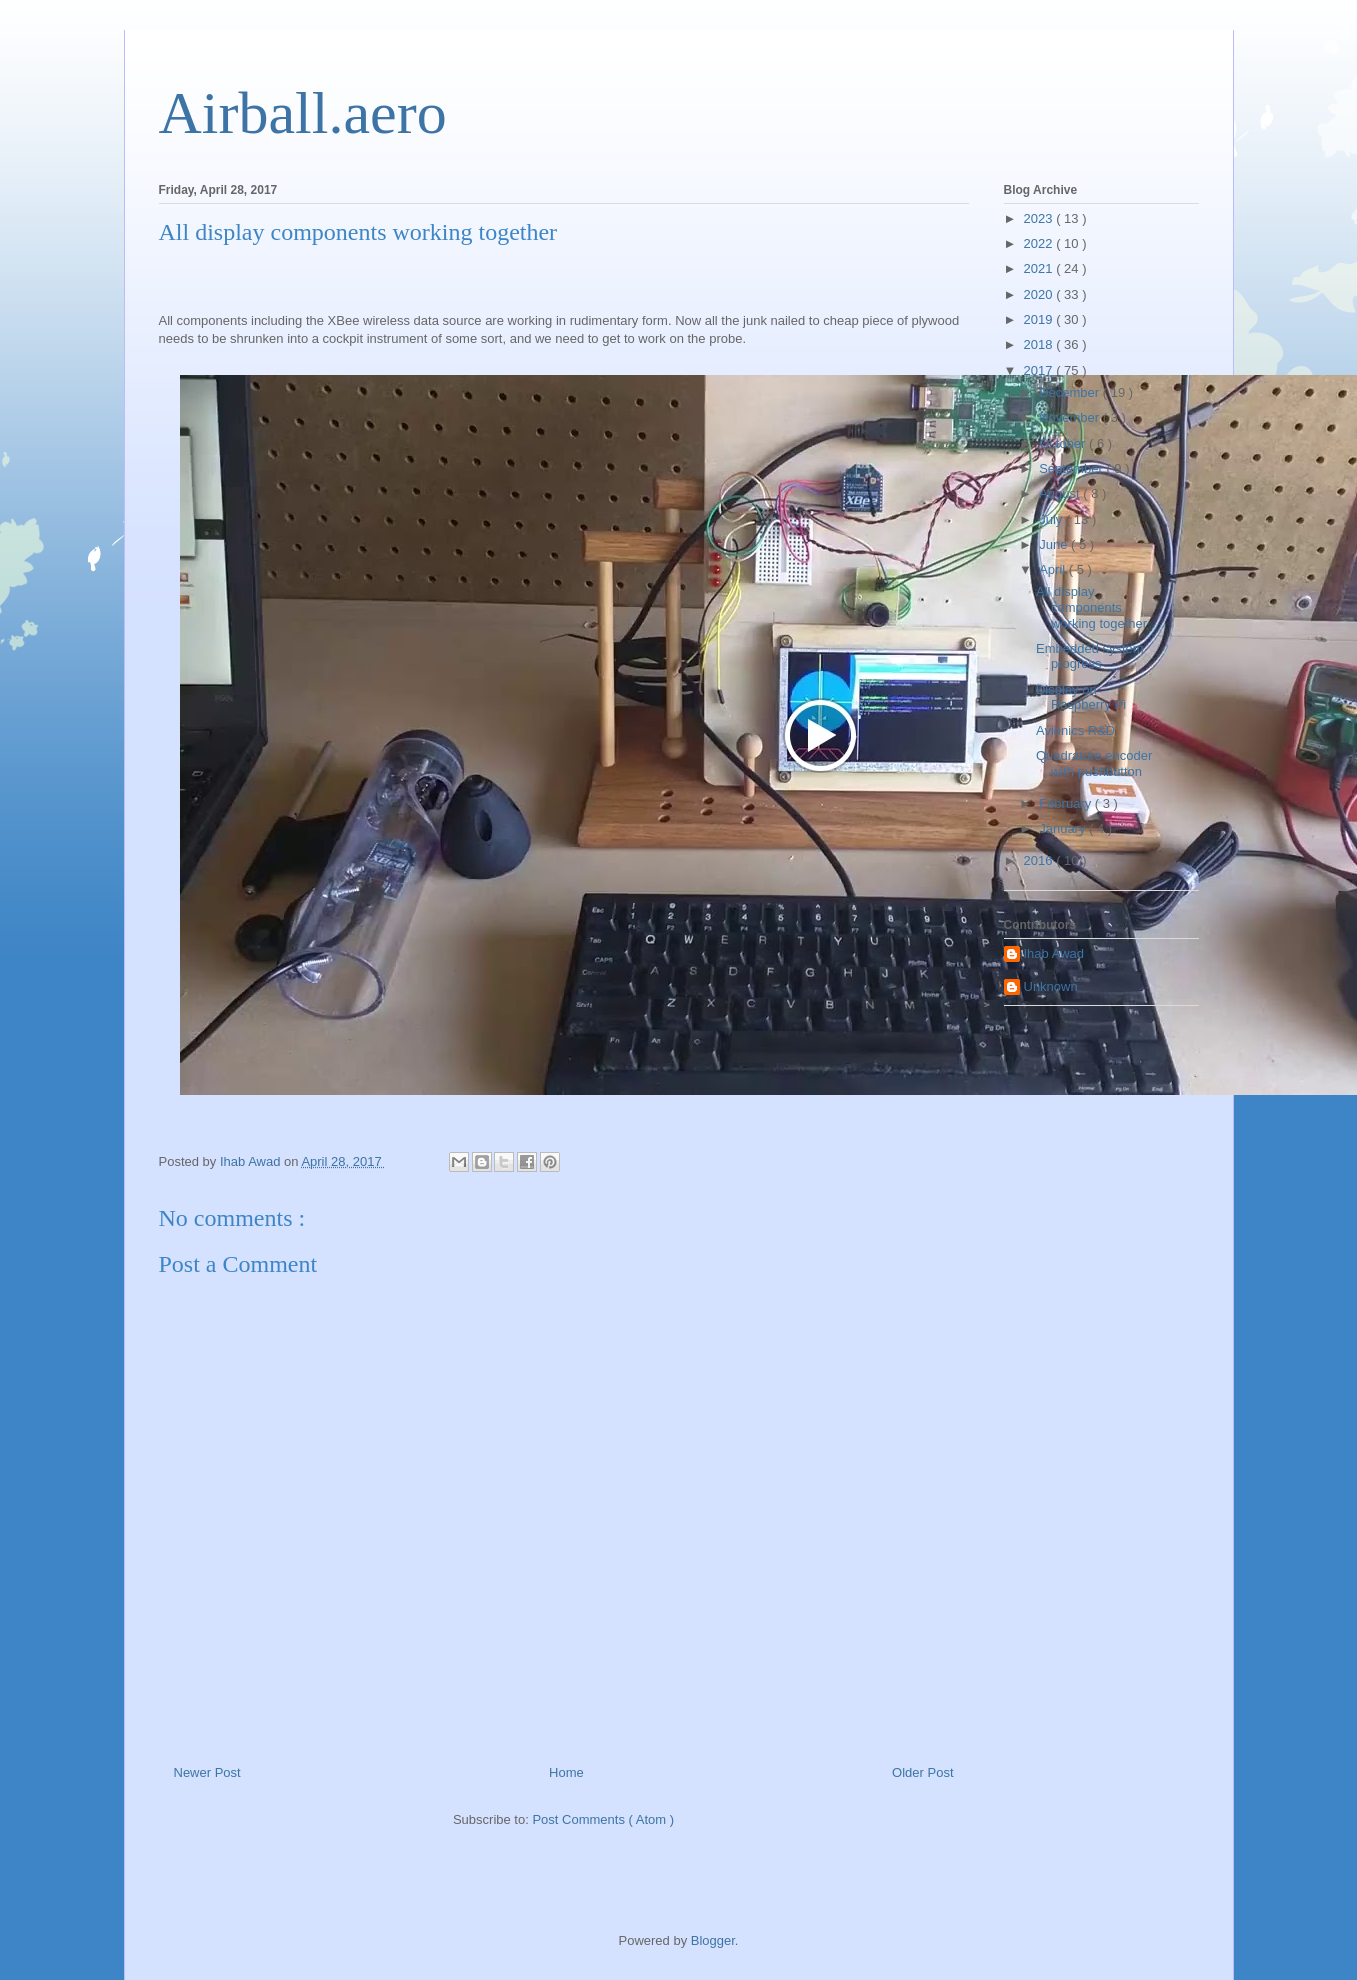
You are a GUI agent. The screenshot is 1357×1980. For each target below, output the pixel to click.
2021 (1040, 268)
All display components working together (1091, 607)
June (1055, 544)
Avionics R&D (1075, 730)
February (1067, 803)
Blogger (713, 1940)
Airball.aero (303, 113)
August (1061, 493)
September (1072, 468)
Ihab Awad (1054, 953)
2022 (1040, 243)
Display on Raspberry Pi (1081, 697)
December (1071, 392)
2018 (1040, 344)
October (1064, 443)
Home (566, 1772)
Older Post (922, 1772)
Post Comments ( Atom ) (603, 1819)
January (1064, 828)
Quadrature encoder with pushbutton (1094, 763)
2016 (1040, 860)
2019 (1040, 319)
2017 (1040, 370)
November (1071, 417)
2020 (1040, 294)
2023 (1040, 218)
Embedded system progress (1090, 656)
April (1054, 569)
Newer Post (207, 1772)
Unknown (1051, 986)
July (1052, 519)
